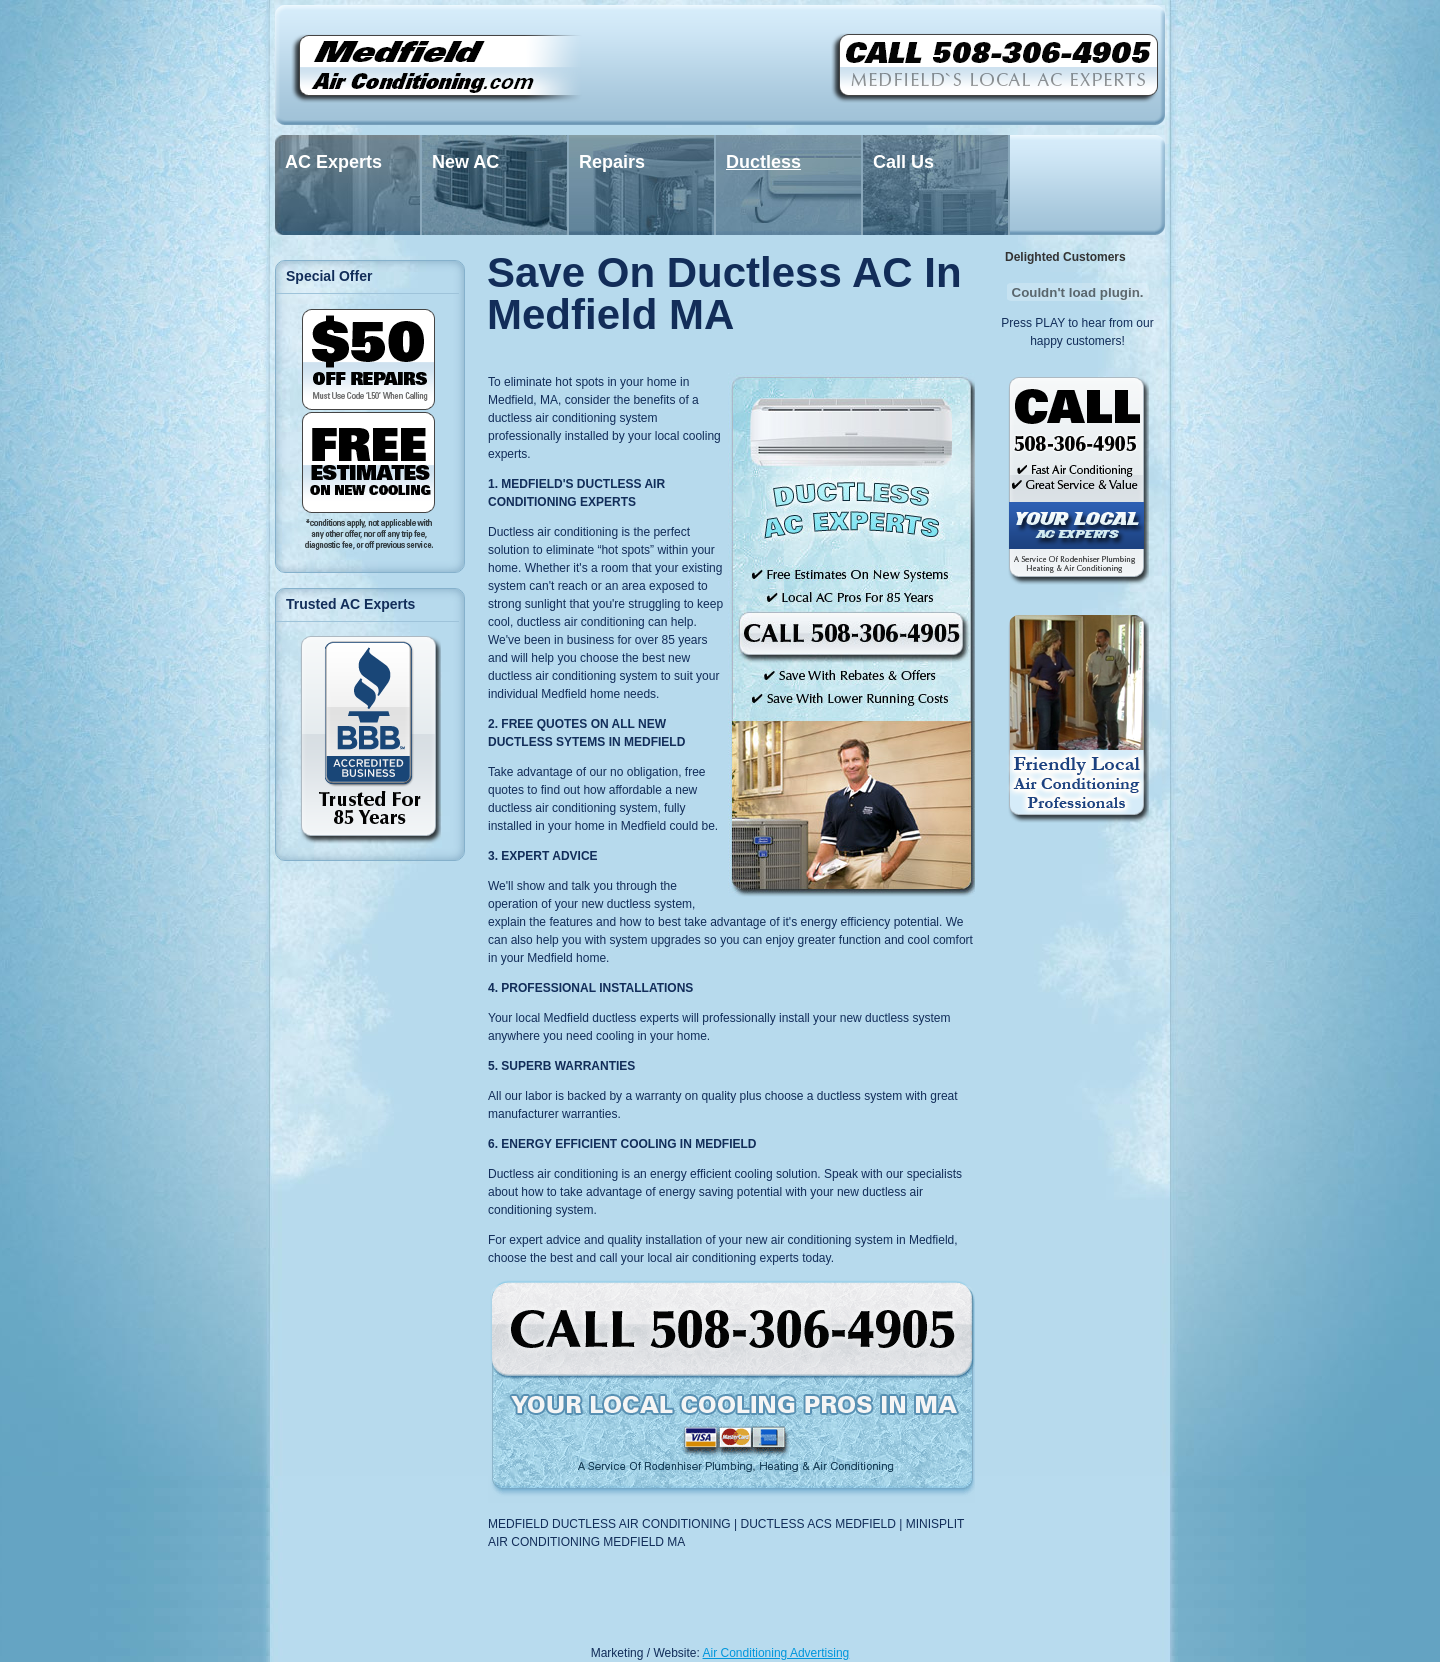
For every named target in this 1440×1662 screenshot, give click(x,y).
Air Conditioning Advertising (776, 1653)
